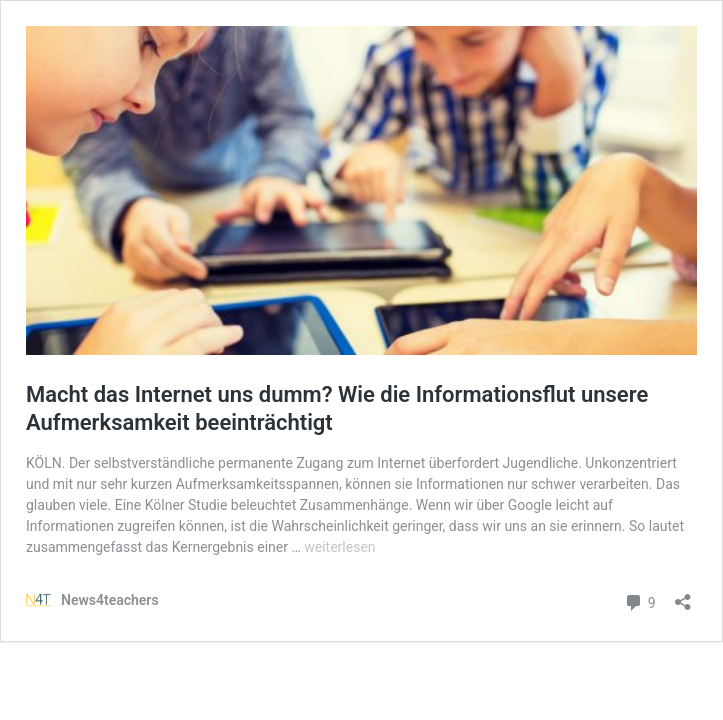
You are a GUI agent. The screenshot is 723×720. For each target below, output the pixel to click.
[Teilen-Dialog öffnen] (683, 595)
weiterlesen (339, 547)
